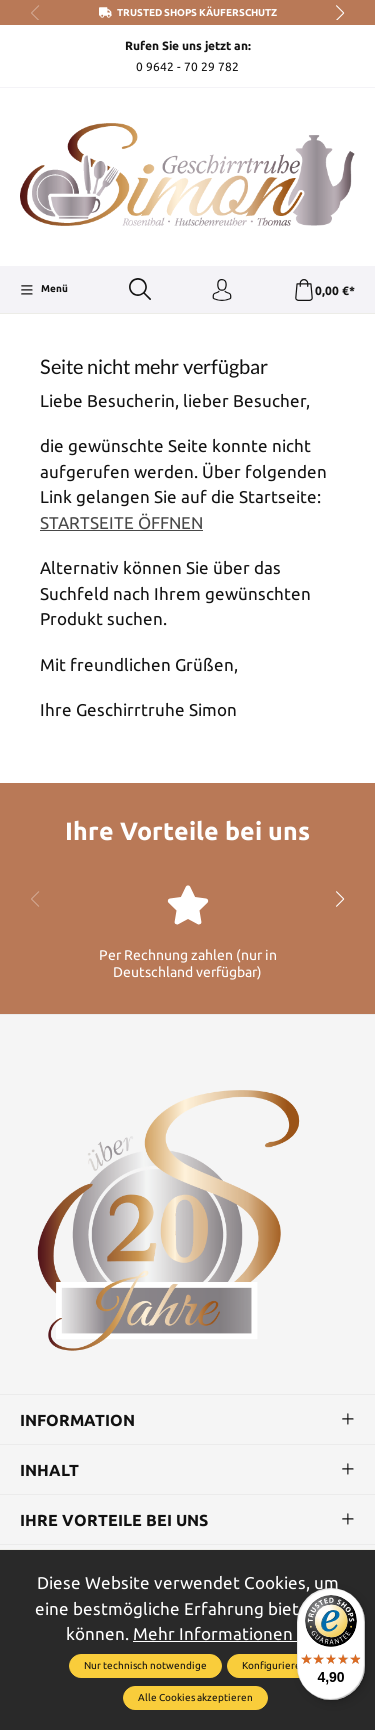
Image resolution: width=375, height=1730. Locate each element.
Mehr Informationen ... (221, 1633)
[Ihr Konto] (222, 291)
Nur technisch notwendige (145, 1665)
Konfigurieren (274, 1665)
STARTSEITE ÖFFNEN (121, 522)
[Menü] (44, 290)
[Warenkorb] (324, 291)
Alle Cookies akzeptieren (195, 1697)
